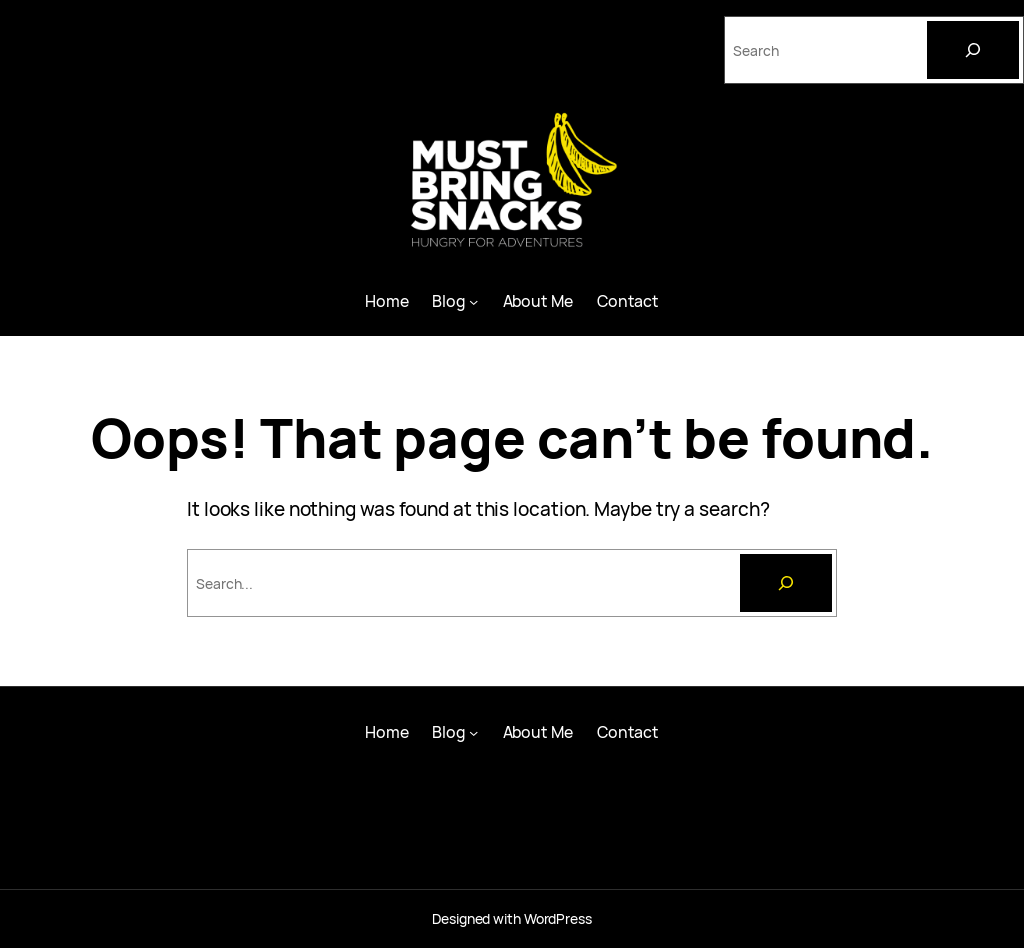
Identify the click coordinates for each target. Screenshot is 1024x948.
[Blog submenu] (473, 300)
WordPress (558, 918)
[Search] (973, 50)
